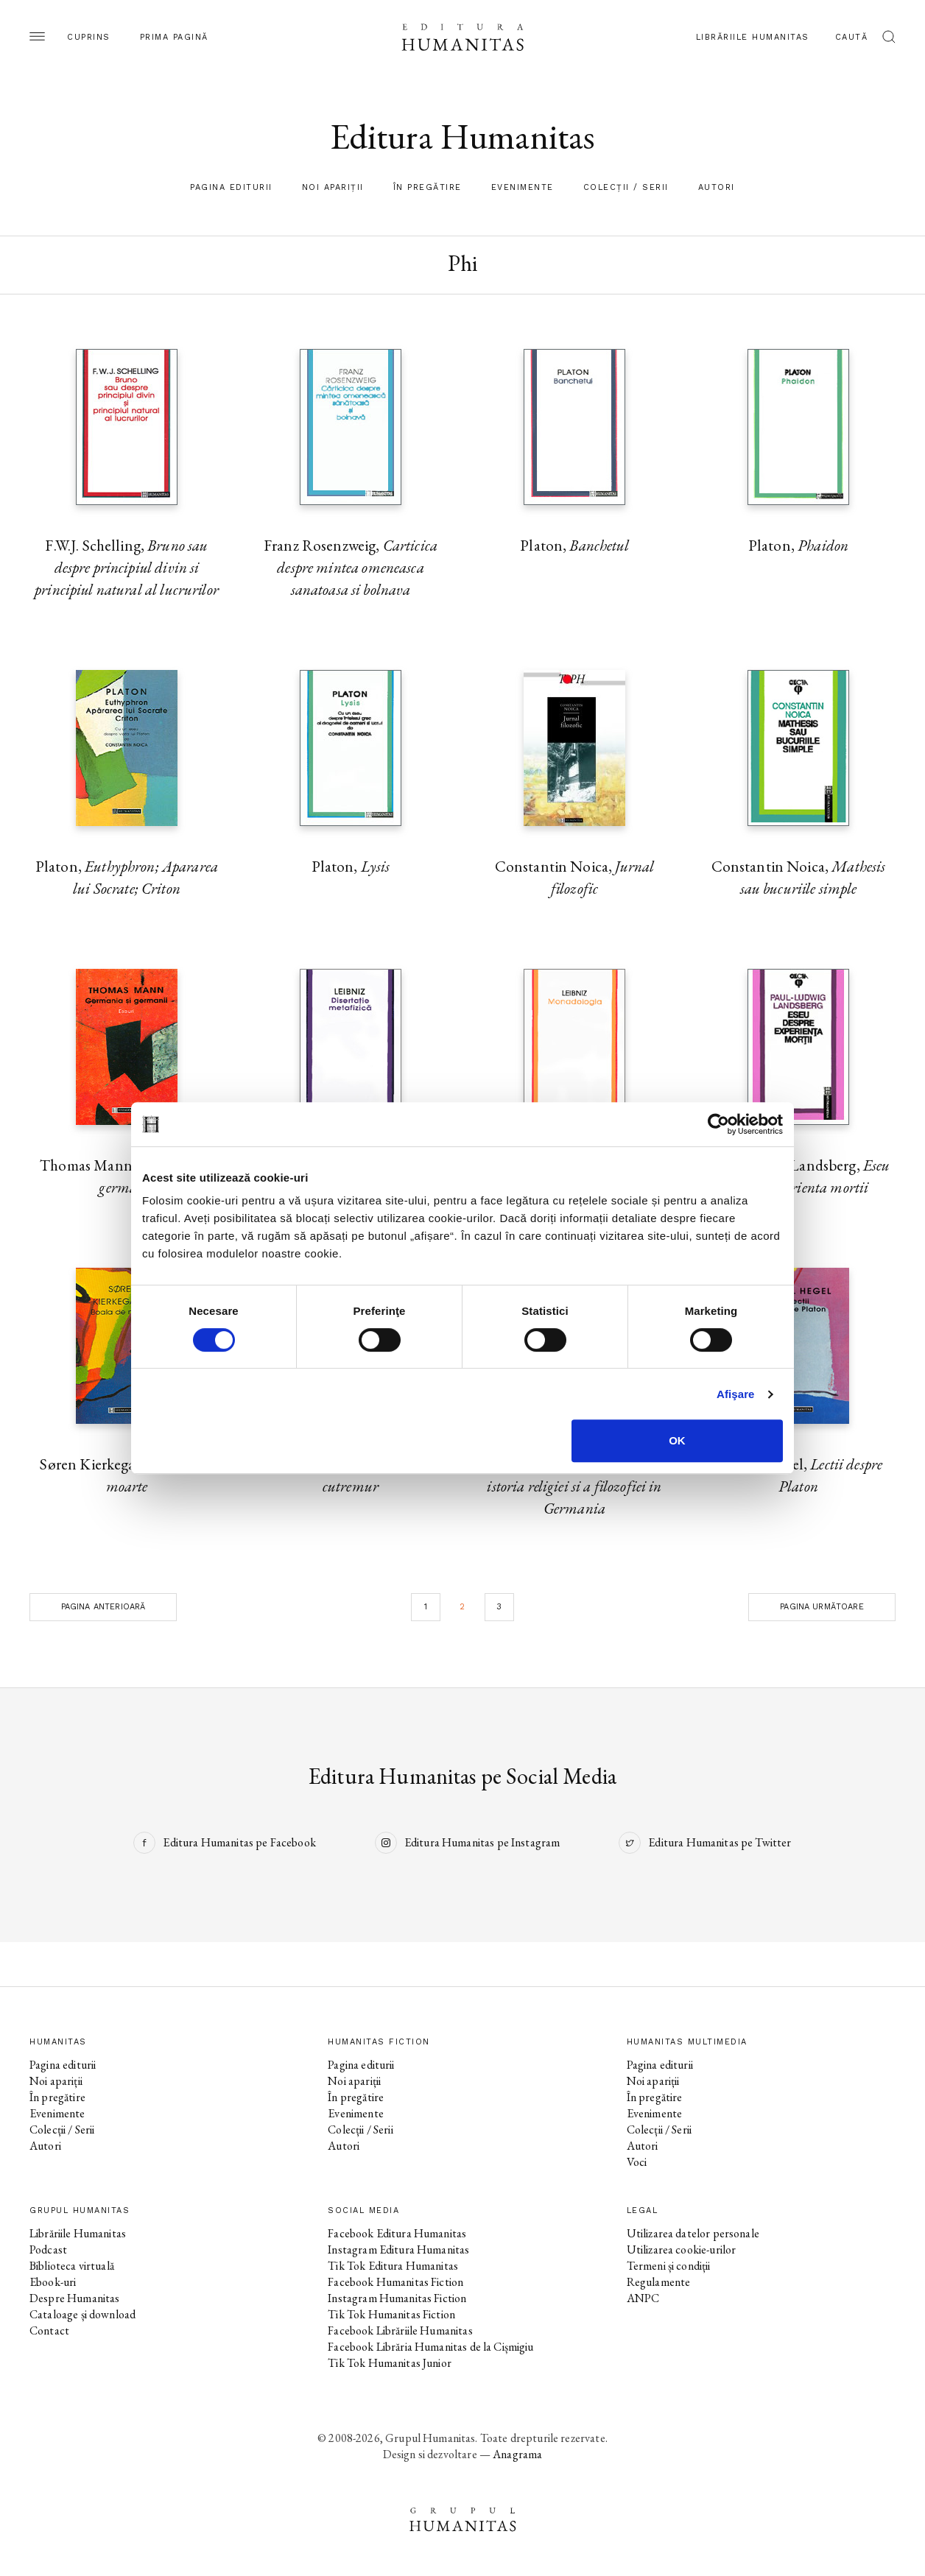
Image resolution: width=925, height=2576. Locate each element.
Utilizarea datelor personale (693, 2233)
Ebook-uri (52, 2282)
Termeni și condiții (669, 2265)
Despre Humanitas (74, 2298)
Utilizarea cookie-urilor (681, 2249)
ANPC (643, 2298)
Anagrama (517, 2454)
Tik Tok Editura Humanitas (393, 2265)
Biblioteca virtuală (71, 2265)
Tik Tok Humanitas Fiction (391, 2314)
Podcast (48, 2249)
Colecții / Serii (626, 187)
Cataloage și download (82, 2314)
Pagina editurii (231, 187)
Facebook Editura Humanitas (397, 2233)
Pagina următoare (821, 1607)
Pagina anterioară (103, 1607)
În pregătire (427, 187)
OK (677, 1440)
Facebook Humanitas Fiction (395, 2282)
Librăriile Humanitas (752, 37)
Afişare (736, 1394)
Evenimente (522, 187)
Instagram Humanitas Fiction (397, 2298)
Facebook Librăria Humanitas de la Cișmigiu (430, 2346)
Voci (637, 2162)
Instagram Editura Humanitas (398, 2249)
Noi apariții (333, 187)
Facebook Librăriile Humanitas (400, 2330)
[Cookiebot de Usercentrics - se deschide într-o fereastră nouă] (718, 1124)
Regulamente (659, 2282)
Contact (49, 2330)
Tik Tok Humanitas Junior (389, 2363)
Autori (716, 187)
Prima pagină (174, 37)
